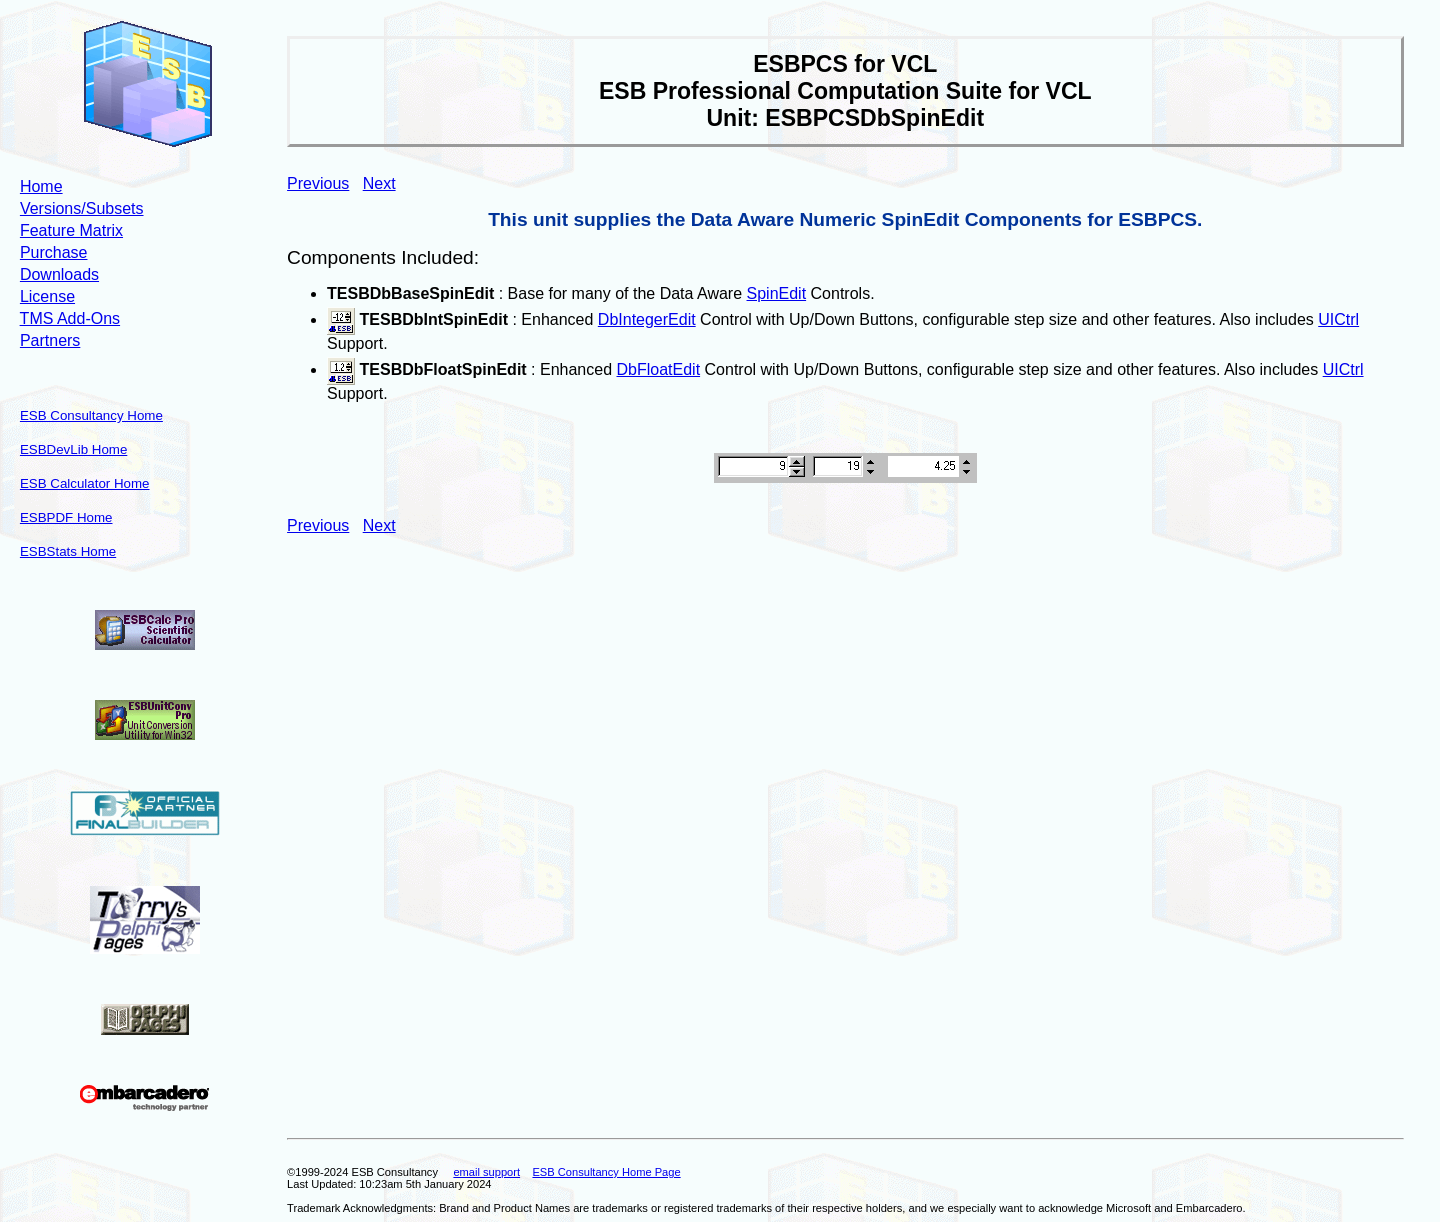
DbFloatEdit (659, 369)
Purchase (54, 252)
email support (486, 1172)
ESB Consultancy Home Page (606, 1172)
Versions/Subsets (82, 208)
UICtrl (1338, 319)
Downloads (59, 274)
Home (41, 186)
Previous (318, 183)
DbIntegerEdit (647, 319)
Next (379, 183)
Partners (50, 340)
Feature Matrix (71, 230)
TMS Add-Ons (70, 318)
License (47, 296)
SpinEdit (777, 293)
